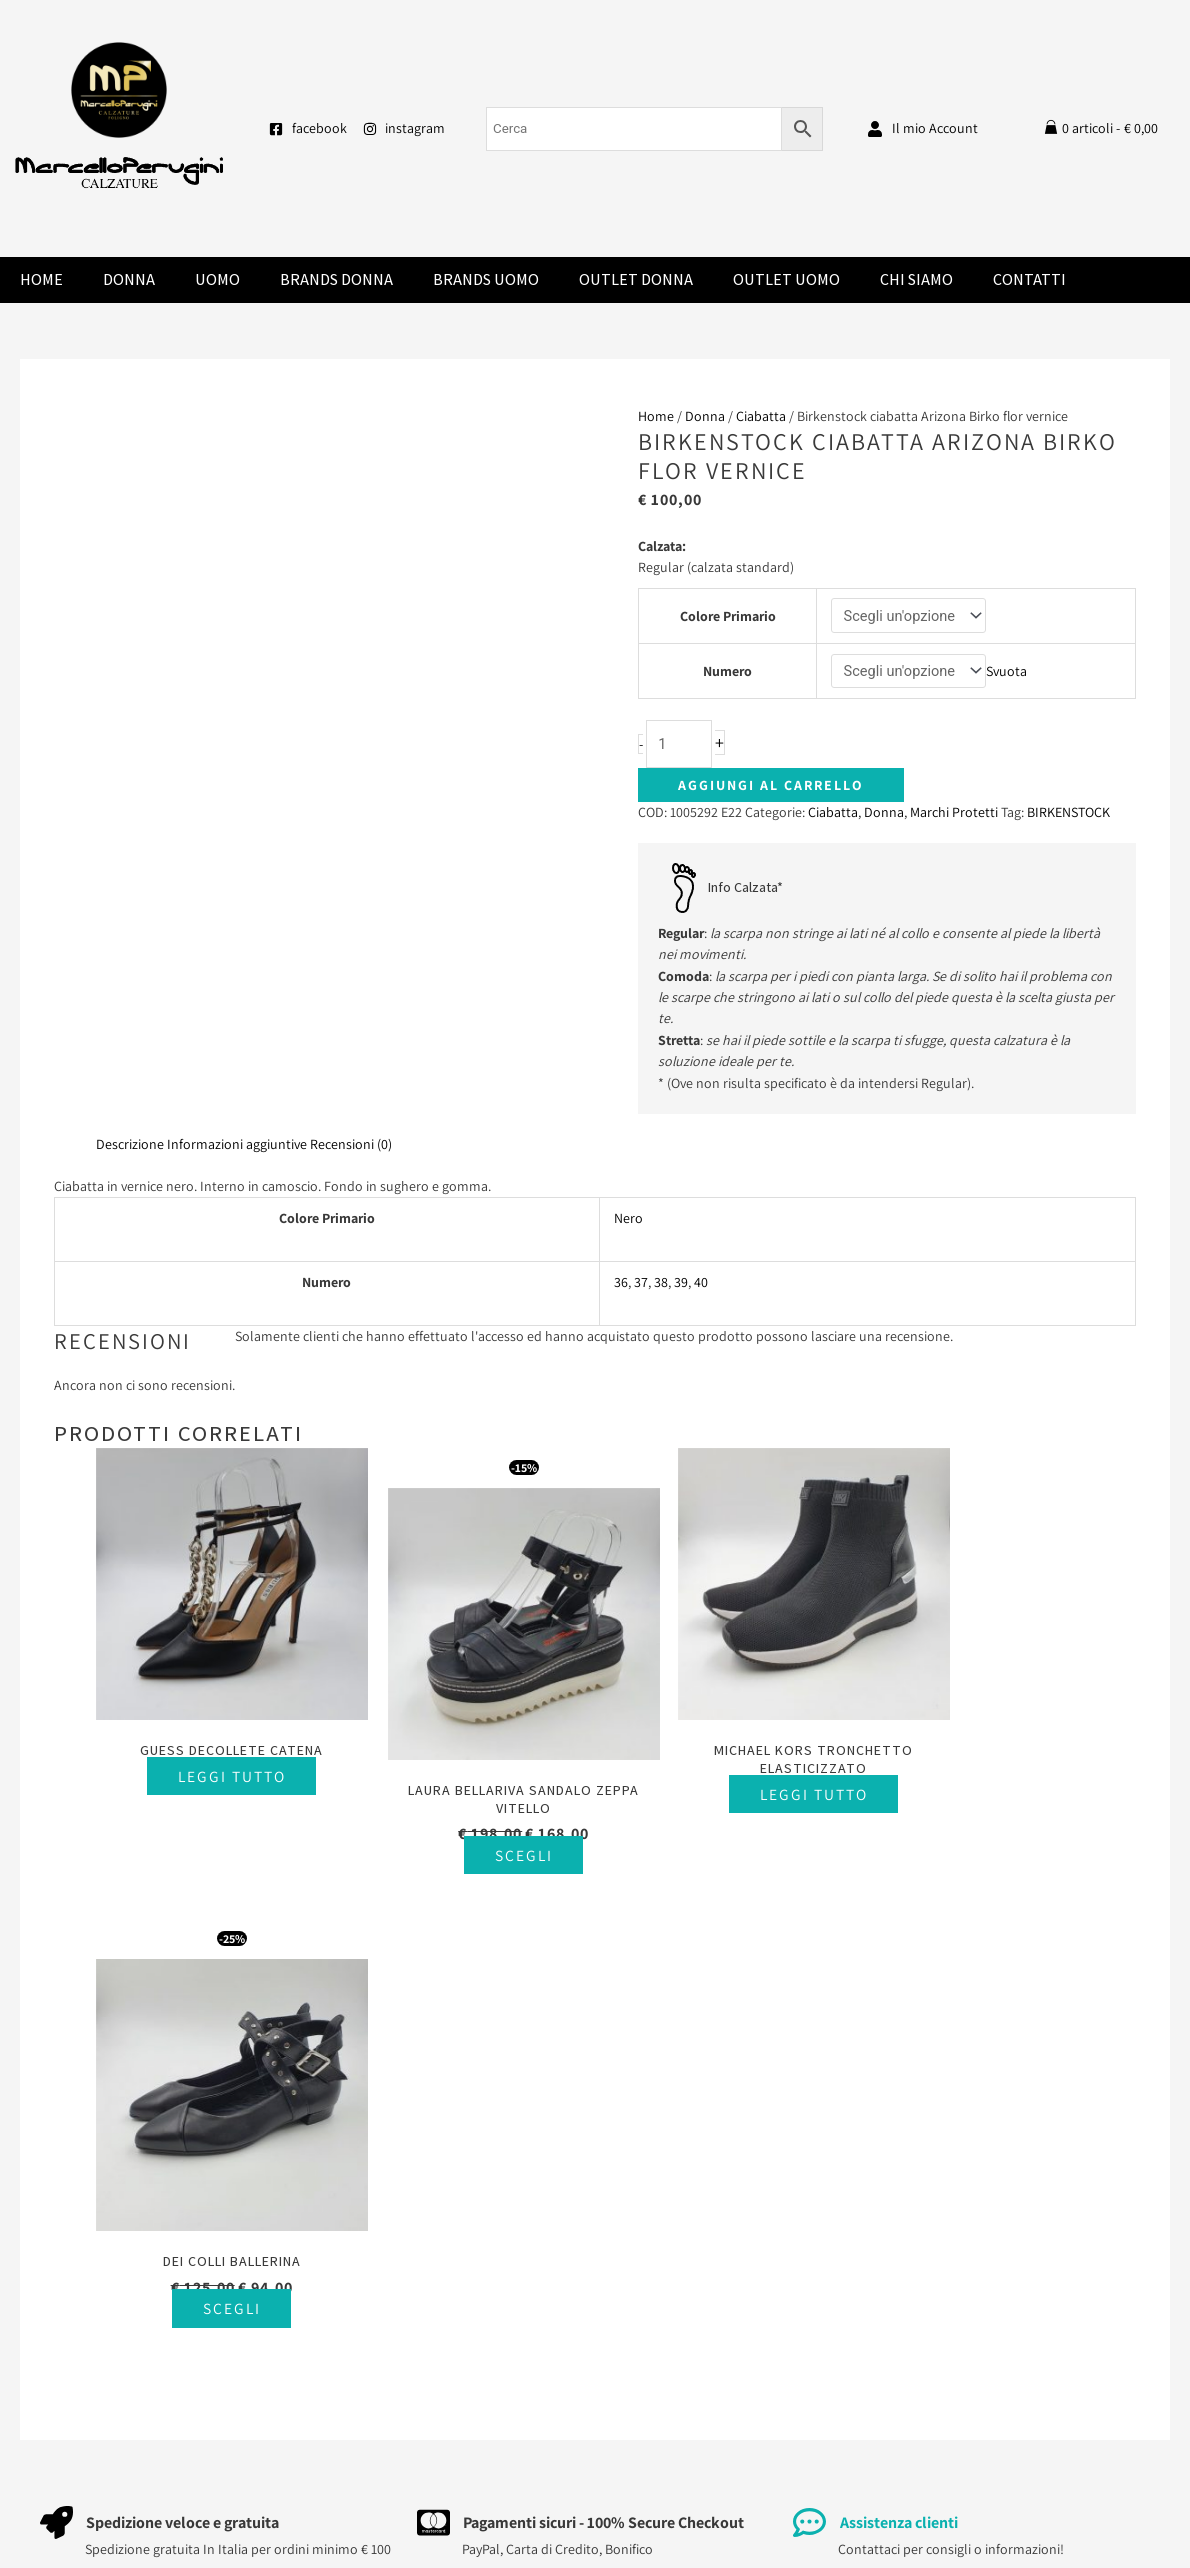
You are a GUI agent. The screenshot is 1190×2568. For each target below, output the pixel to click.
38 (661, 1284)
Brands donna (336, 279)
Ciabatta (761, 416)
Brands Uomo (486, 279)
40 (701, 1284)
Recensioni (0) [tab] (351, 1146)
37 (641, 1284)
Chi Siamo (916, 279)
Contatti (1029, 279)
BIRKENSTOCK (1068, 814)
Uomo (217, 279)
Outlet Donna (636, 279)
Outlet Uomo (786, 279)
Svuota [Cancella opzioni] (1008, 672)
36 (621, 1284)
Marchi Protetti (954, 814)
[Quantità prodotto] (680, 745)
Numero (726, 672)
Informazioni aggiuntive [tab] (237, 1146)
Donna (129, 279)
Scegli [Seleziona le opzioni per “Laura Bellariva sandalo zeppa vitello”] (483, 1830)
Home (41, 279)
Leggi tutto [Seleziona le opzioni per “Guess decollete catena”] (218, 1751)
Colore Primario (727, 616)
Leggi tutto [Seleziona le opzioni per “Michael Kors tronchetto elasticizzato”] (748, 1769)
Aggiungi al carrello (771, 787)
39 (681, 1284)
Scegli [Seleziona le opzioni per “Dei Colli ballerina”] (1013, 1812)
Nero (628, 1220)
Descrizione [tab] (130, 1146)
